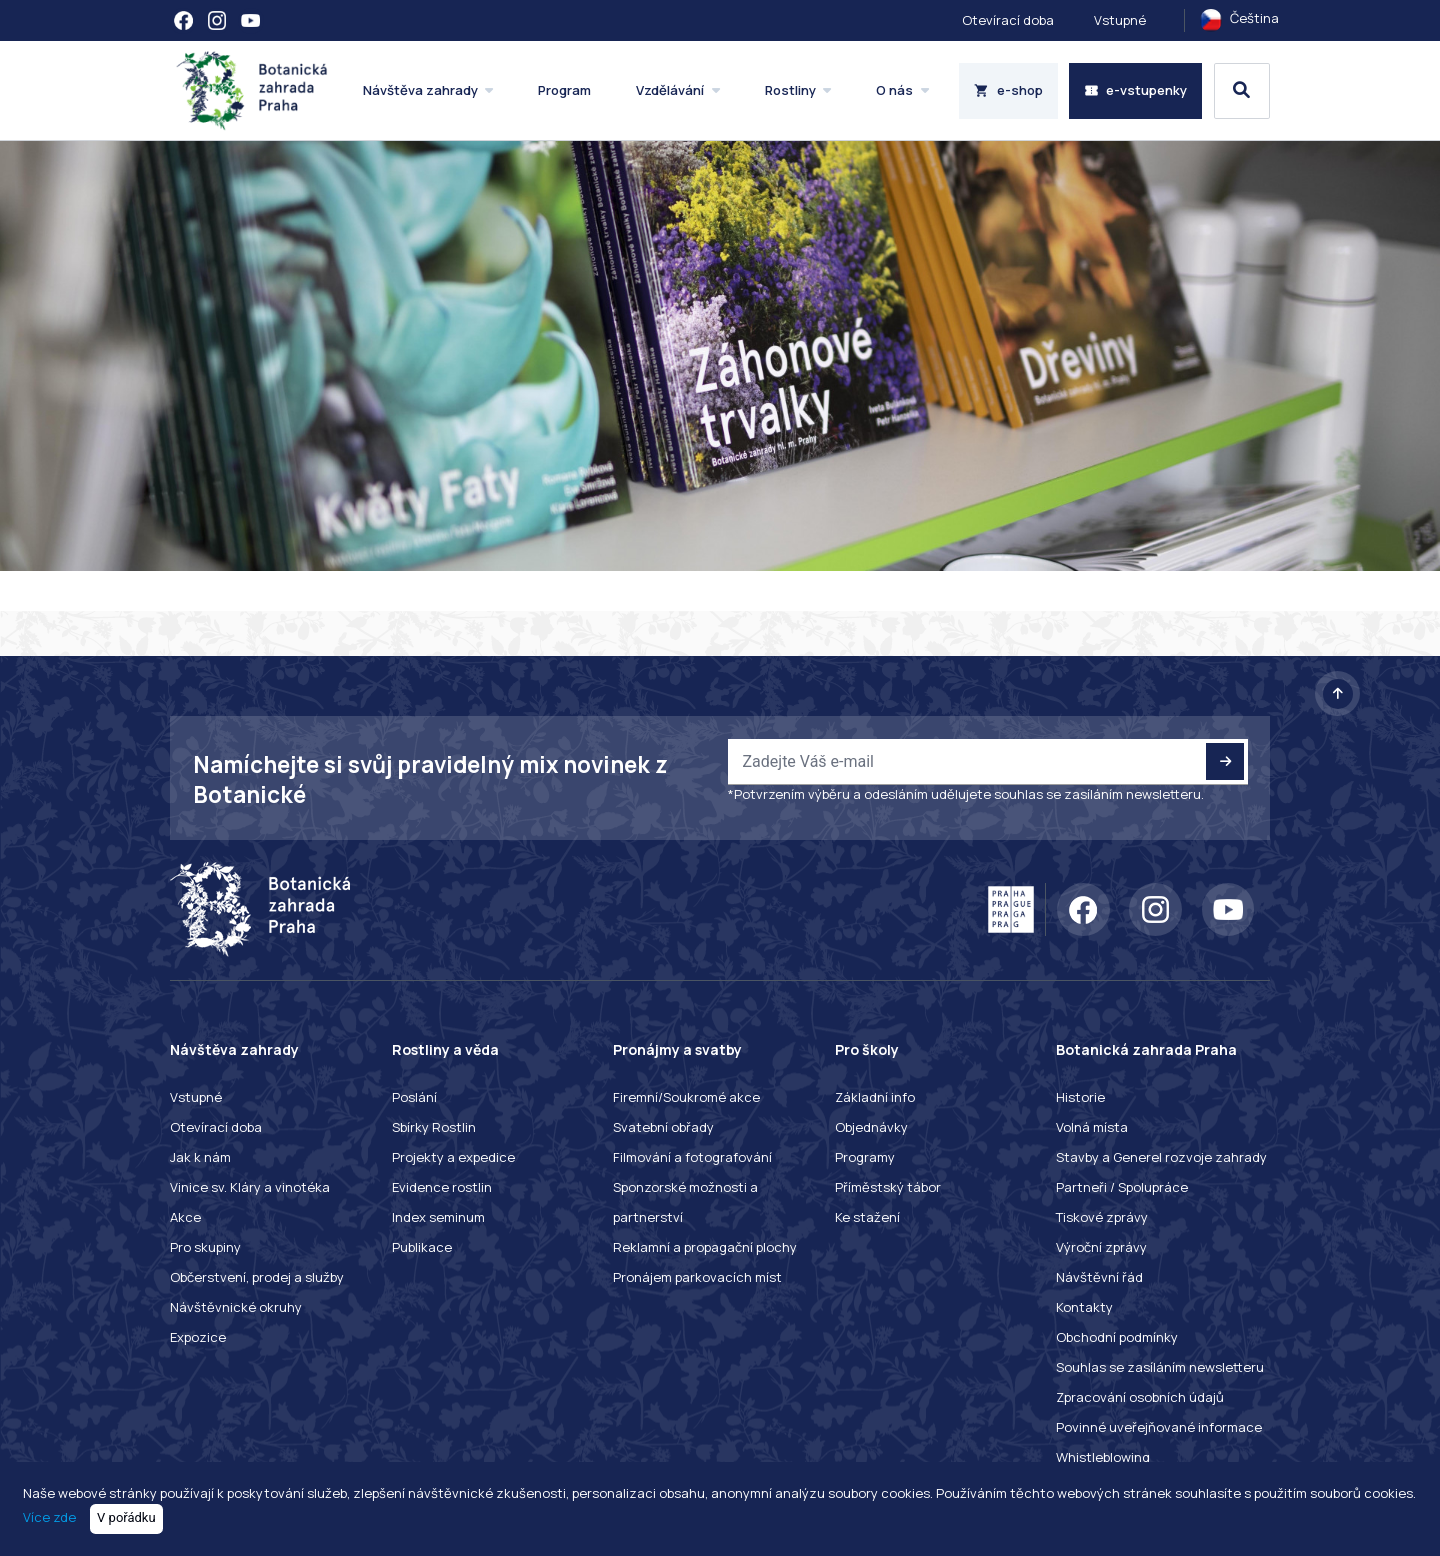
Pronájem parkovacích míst (697, 1277)
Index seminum (438, 1217)
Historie (1080, 1097)
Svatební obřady (663, 1127)
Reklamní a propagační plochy (705, 1247)
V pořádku (126, 1517)
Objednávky (871, 1127)
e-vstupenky (1136, 90)
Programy (865, 1157)
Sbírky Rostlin (434, 1127)
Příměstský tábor (888, 1187)
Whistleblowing (1103, 1457)
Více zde (49, 1517)
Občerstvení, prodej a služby (257, 1277)
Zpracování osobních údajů (1140, 1397)
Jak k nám (200, 1157)
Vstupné (1120, 20)
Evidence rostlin (442, 1187)
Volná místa (1092, 1127)
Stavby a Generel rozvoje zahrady (1161, 1157)
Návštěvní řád (1099, 1277)
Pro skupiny (205, 1247)
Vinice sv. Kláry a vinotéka (250, 1187)
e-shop (1008, 90)
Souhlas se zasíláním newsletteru (1160, 1367)
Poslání (414, 1097)
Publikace (422, 1247)
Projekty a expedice (453, 1157)
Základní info (875, 1097)
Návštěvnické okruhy (236, 1307)
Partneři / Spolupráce (1122, 1187)
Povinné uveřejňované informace (1159, 1427)
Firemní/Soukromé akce (686, 1097)
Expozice (198, 1337)
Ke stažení (867, 1217)
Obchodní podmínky (1117, 1337)
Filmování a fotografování (692, 1157)
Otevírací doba (1008, 20)
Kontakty (1084, 1307)
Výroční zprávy (1101, 1247)
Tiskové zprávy (1102, 1217)
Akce (185, 1217)
